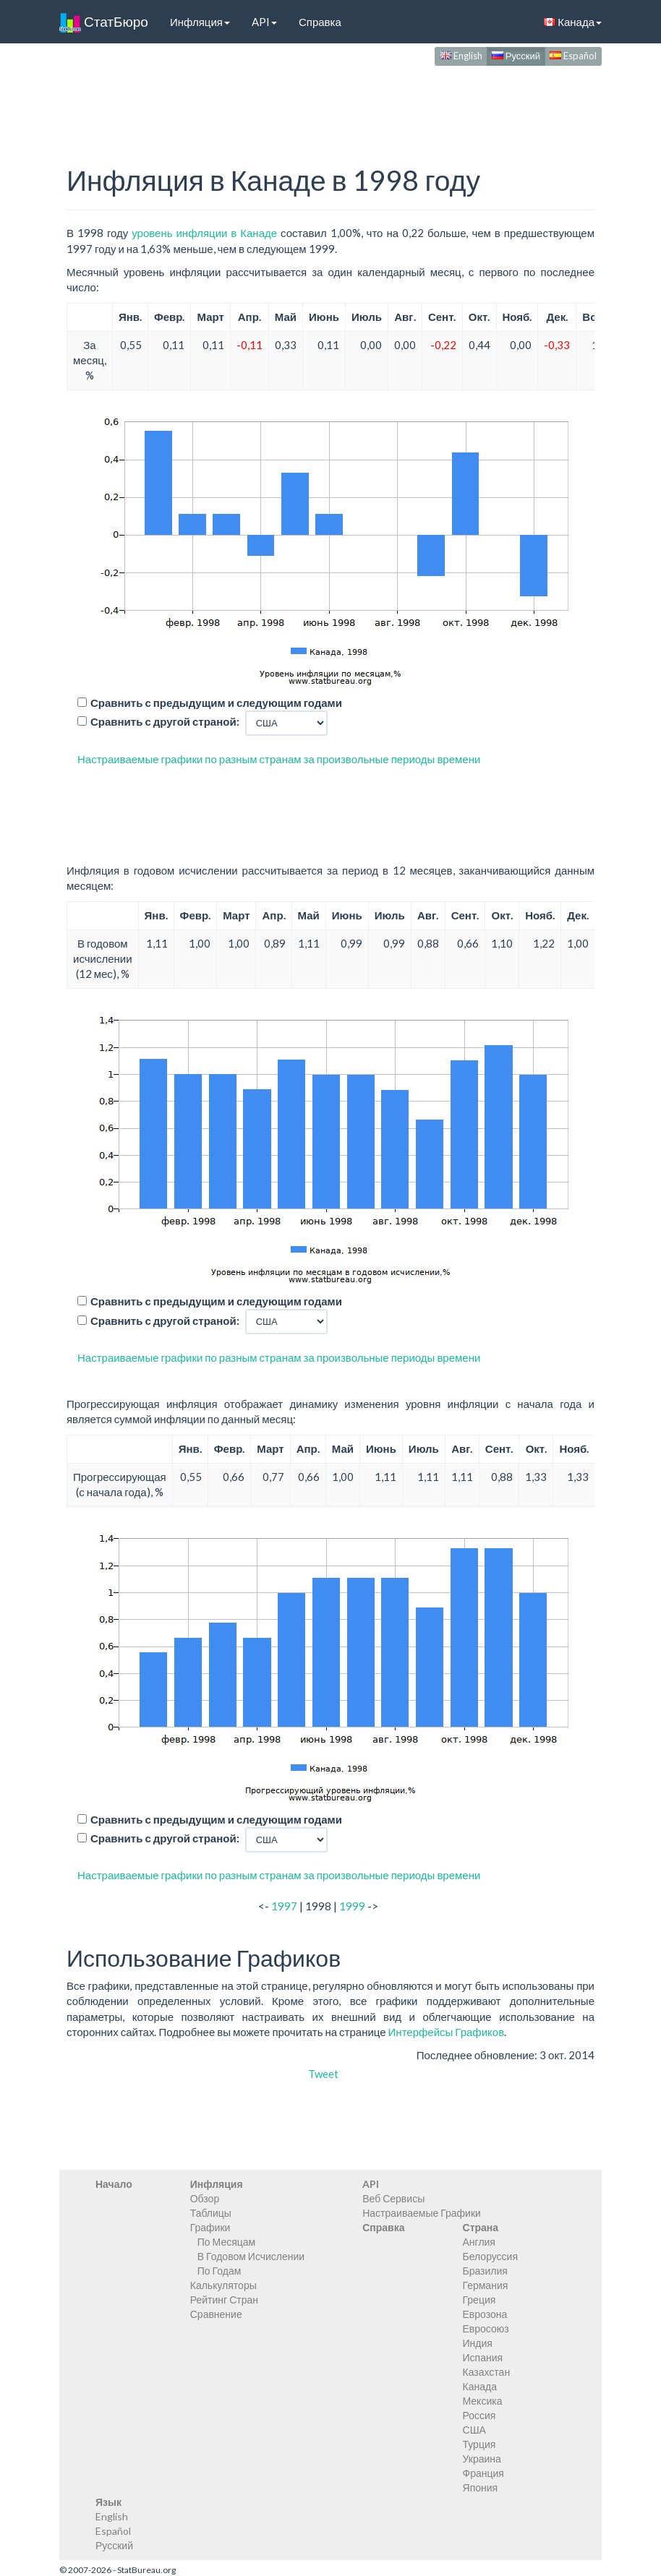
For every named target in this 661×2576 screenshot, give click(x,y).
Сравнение (216, 2314)
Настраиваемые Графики (421, 2213)
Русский (516, 55)
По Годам (219, 2270)
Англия (479, 2242)
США (474, 2429)
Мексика (483, 2401)
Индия (477, 2343)
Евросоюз (486, 2328)
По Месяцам (226, 2242)
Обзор (204, 2198)
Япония (480, 2487)
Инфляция (200, 21)
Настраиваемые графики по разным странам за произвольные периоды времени (278, 758)
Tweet (323, 2073)
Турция (479, 2444)
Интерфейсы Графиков (446, 2031)
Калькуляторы (223, 2285)
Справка (320, 21)
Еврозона (485, 2314)
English (461, 55)
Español (573, 55)
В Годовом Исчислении (250, 2256)
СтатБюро (103, 22)
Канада (573, 21)
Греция (479, 2299)
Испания (483, 2357)
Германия (485, 2285)
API (264, 21)
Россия (479, 2415)
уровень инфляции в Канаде (204, 232)
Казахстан (487, 2372)
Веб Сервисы (393, 2198)
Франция (483, 2473)
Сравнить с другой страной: (164, 721)
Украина (482, 2458)
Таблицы (210, 2213)
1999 (352, 1905)
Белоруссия (491, 2256)
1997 (284, 1905)
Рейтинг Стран (224, 2299)
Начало (113, 2184)
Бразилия (485, 2270)
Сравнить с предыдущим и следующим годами (216, 702)
